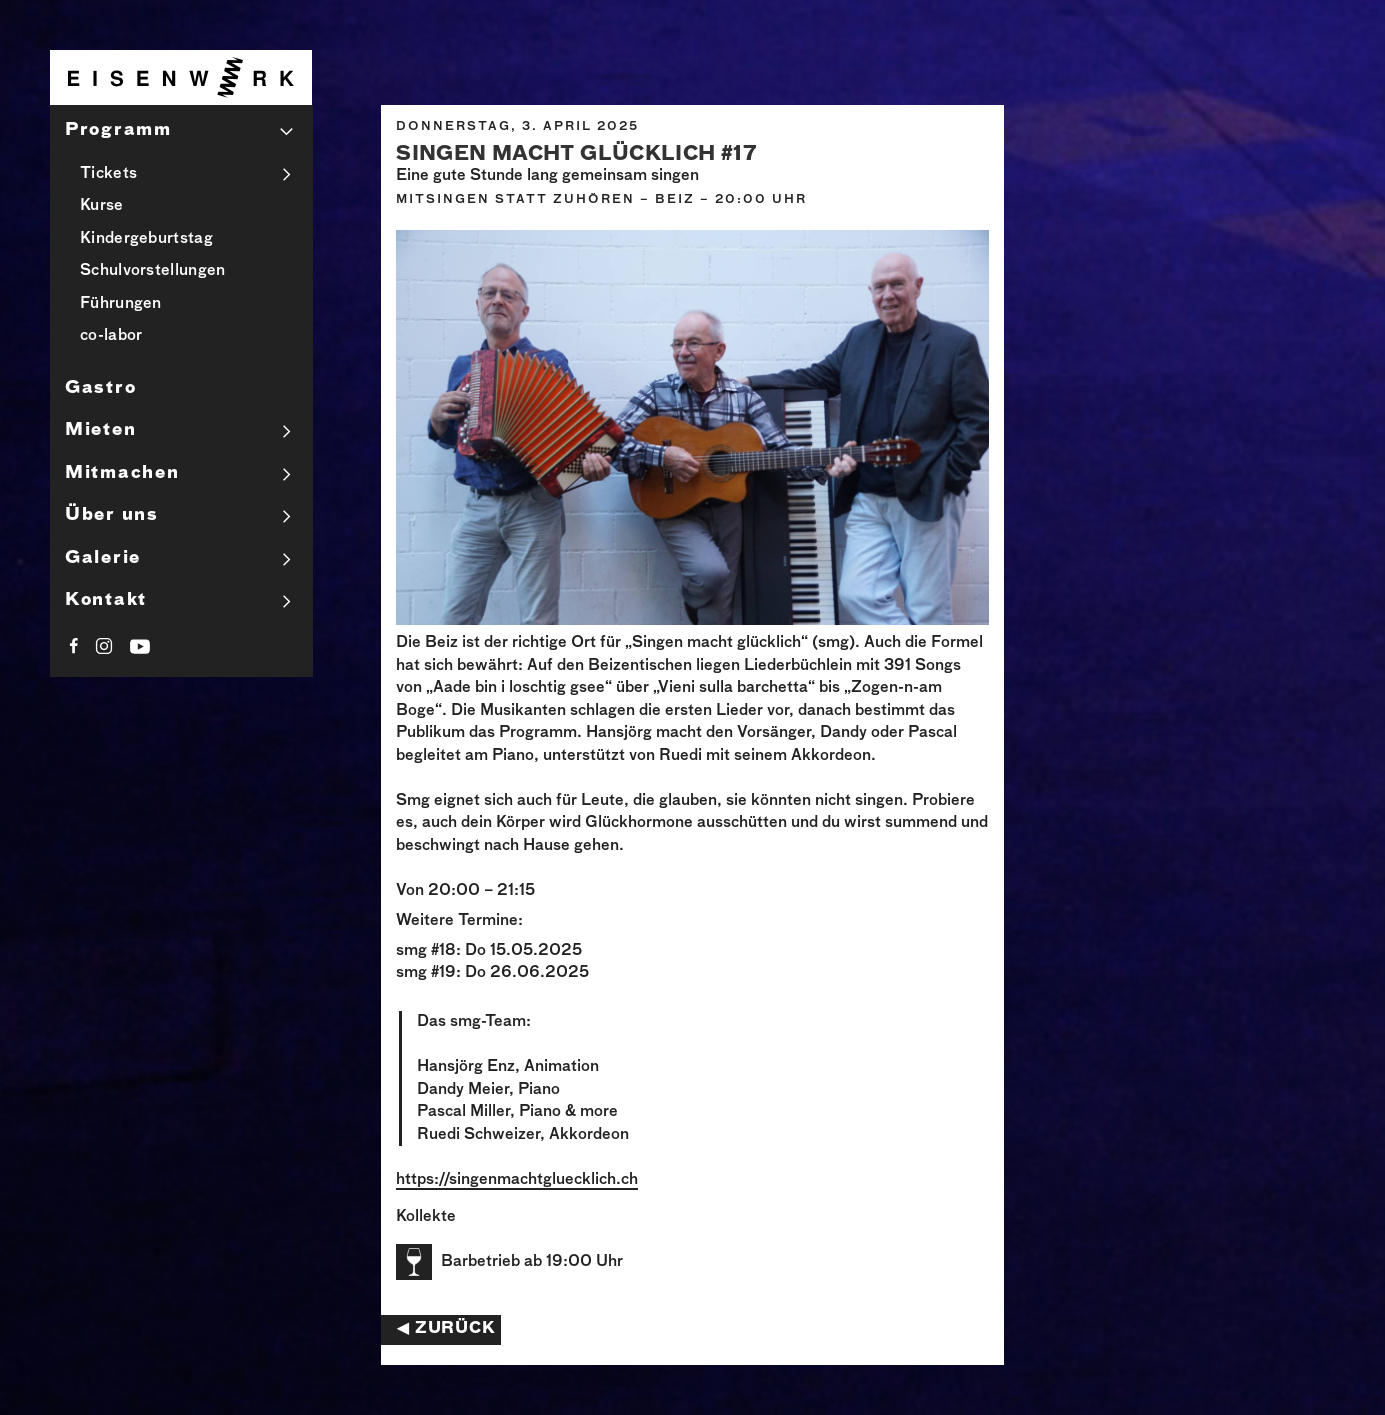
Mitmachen (122, 473)
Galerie (103, 558)
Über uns (112, 515)
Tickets (108, 173)
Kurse (102, 205)
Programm (118, 130)
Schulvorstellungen (152, 270)
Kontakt (106, 600)
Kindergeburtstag (146, 238)
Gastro (100, 388)
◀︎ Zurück (446, 1328)
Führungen (121, 303)
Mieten (100, 430)
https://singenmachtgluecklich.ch (517, 1179)
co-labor (111, 335)
